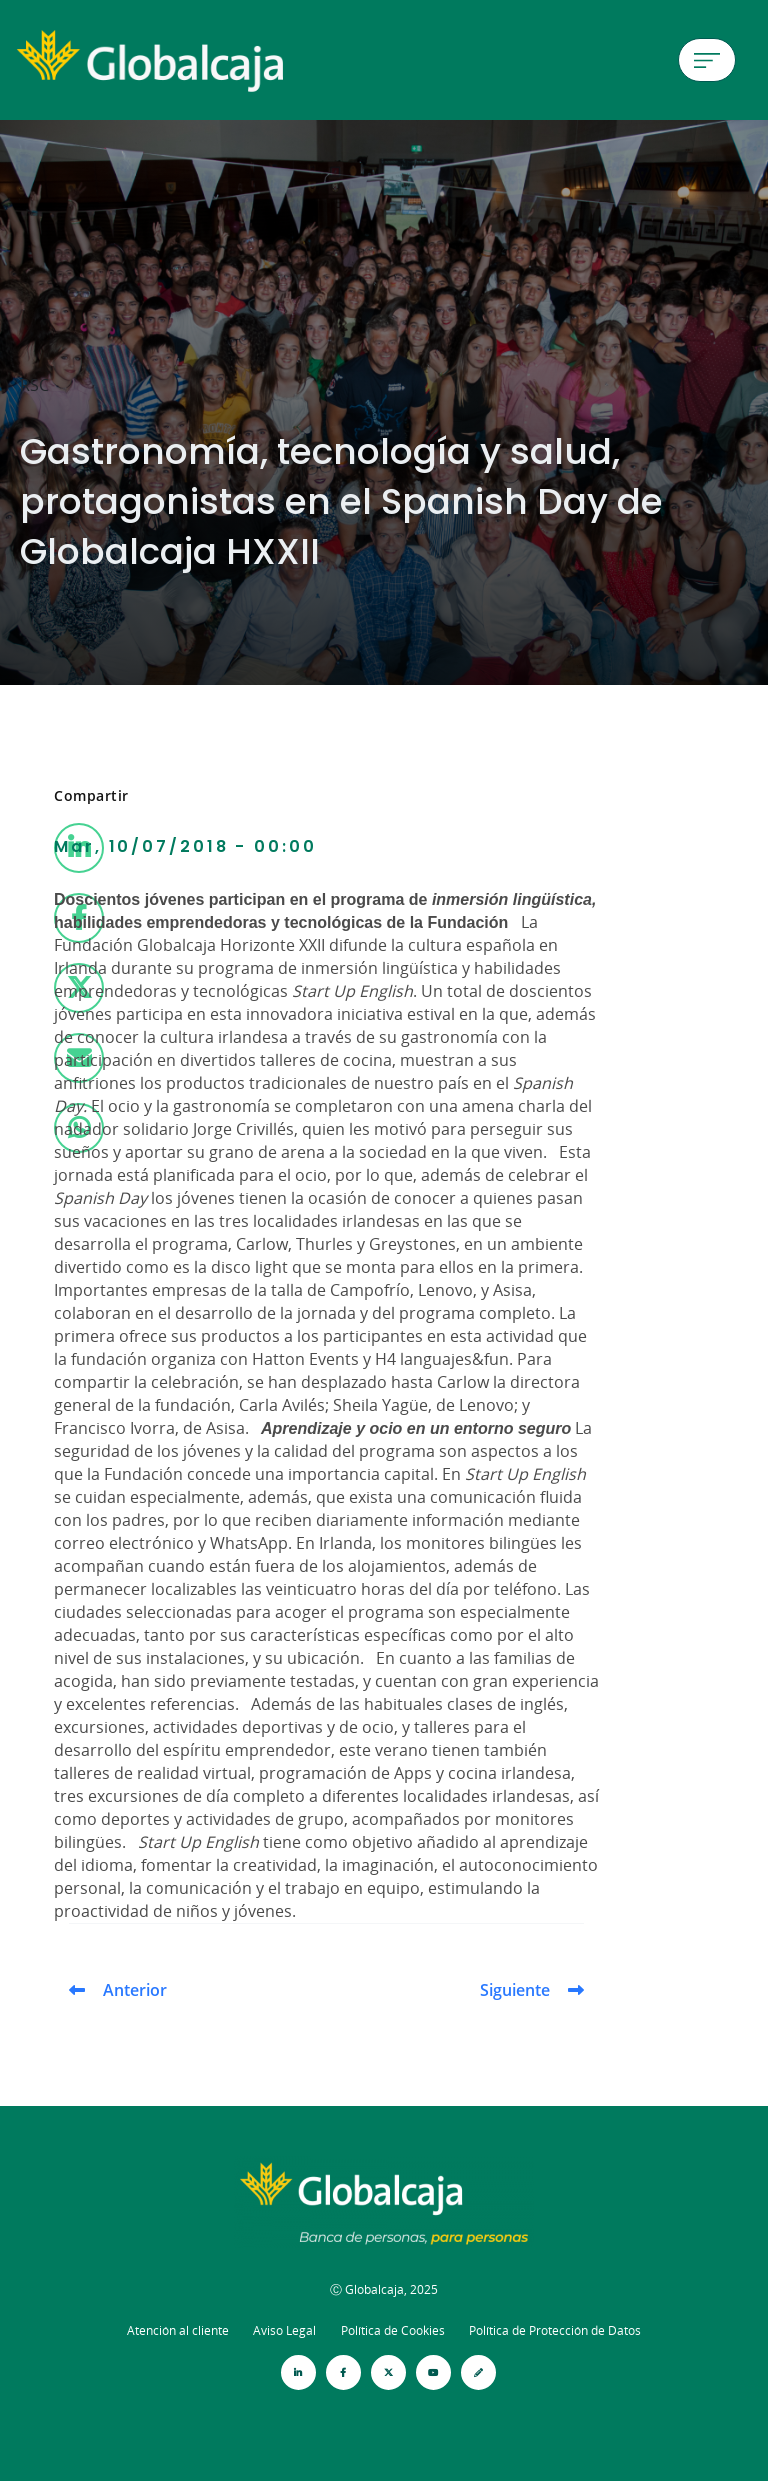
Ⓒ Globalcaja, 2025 (384, 2289)
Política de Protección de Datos (555, 2330)
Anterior (135, 1990)
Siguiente (515, 1990)
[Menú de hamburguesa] (707, 60)
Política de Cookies (393, 2330)
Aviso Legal (284, 2330)
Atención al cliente (178, 2330)
